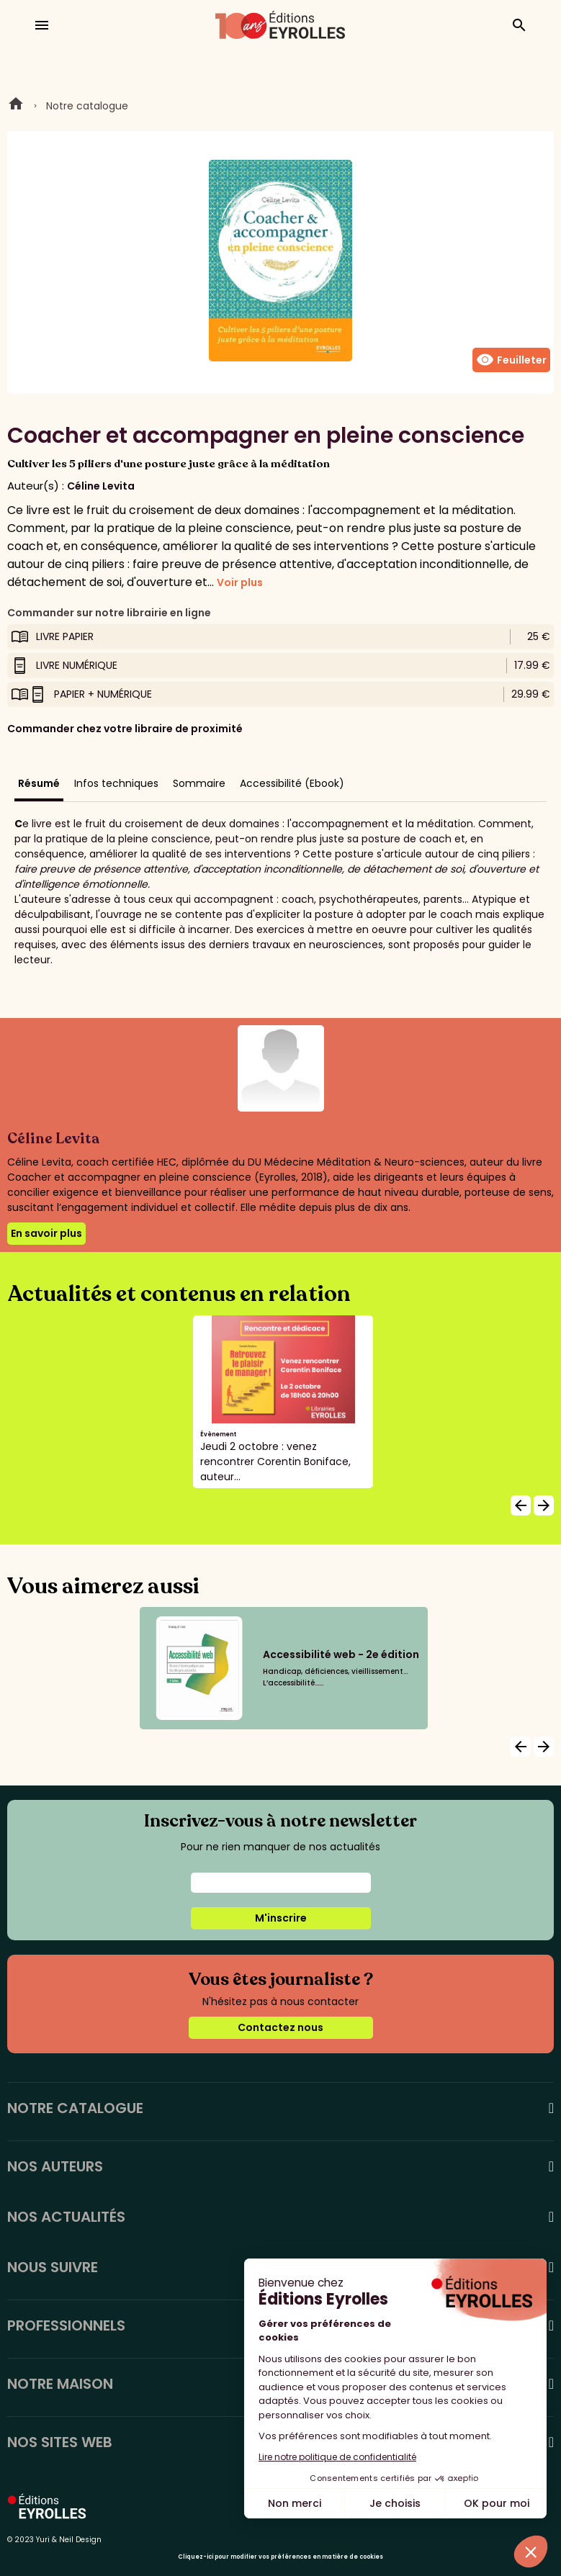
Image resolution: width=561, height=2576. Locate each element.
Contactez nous (280, 2027)
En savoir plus (46, 1233)
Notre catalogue (87, 106)
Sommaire (199, 783)
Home (15, 106)
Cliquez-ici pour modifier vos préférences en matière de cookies (280, 2557)
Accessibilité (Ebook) (292, 783)
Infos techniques (116, 783)
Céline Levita (101, 486)
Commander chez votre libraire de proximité (125, 728)
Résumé (39, 783)
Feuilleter (511, 360)
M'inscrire (281, 1918)
